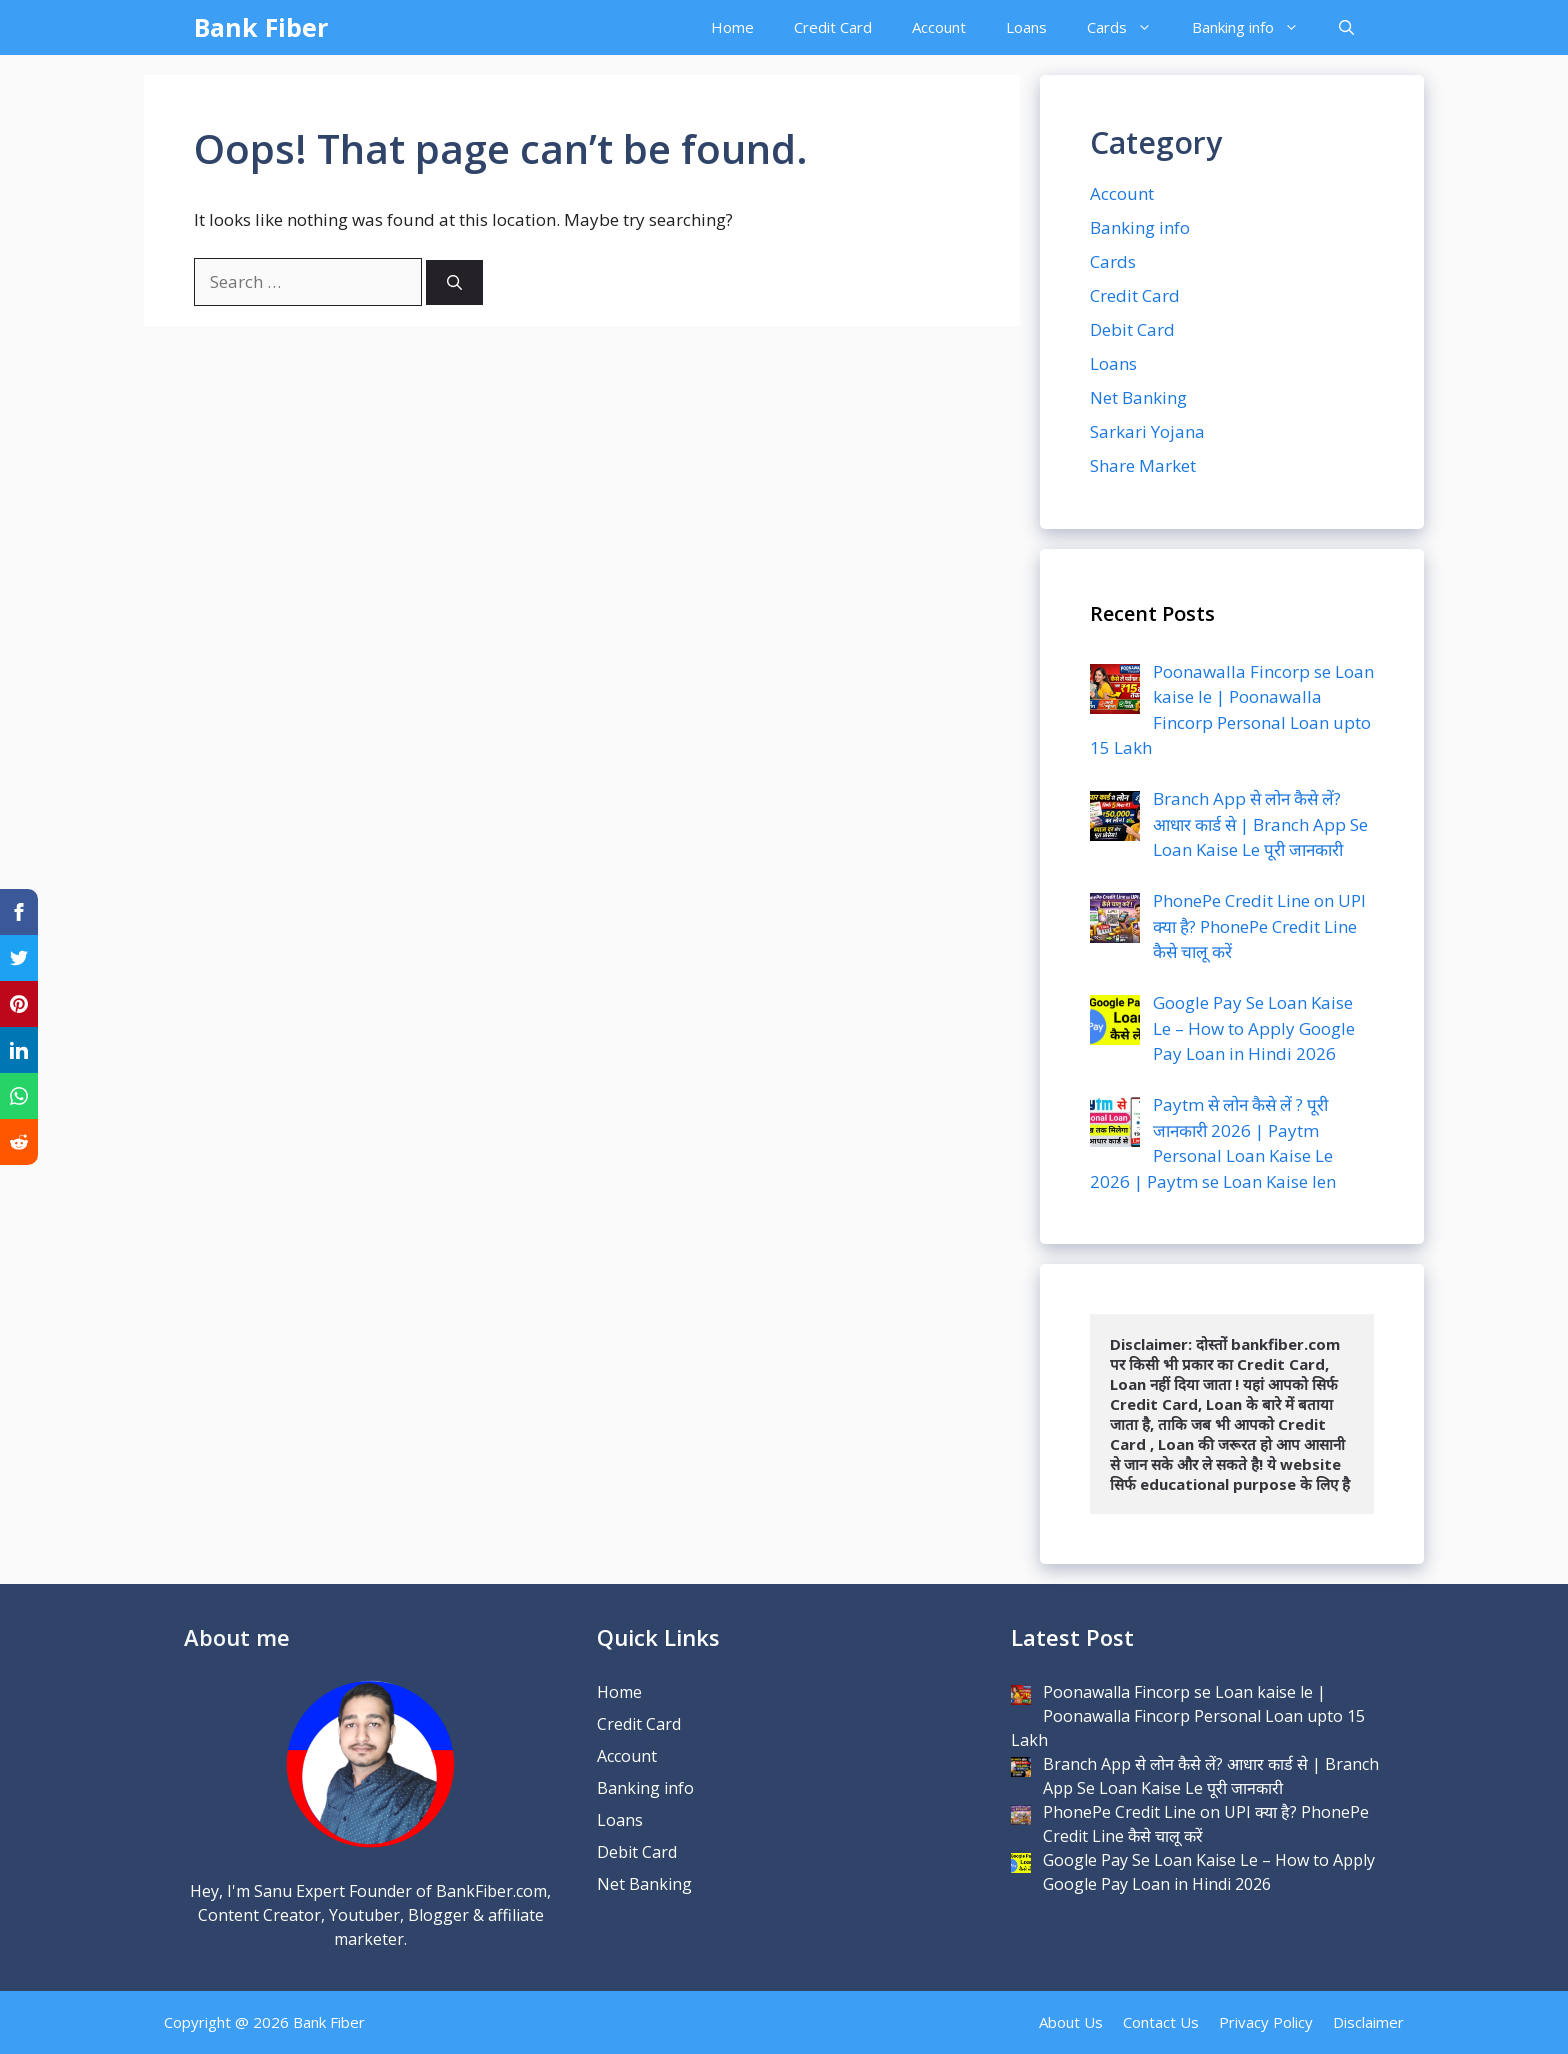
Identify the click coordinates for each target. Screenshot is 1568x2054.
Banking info (1255, 27)
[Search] (454, 282)
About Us (1071, 2022)
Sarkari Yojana (1147, 431)
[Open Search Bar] (1346, 27)
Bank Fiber (261, 27)
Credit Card (833, 27)
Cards (1129, 27)
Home (732, 27)
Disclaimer (1368, 2022)
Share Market (1143, 465)
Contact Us (1161, 2022)
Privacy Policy (1266, 2022)
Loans (1026, 27)
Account (939, 27)
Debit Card (1132, 329)
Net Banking (1138, 397)
